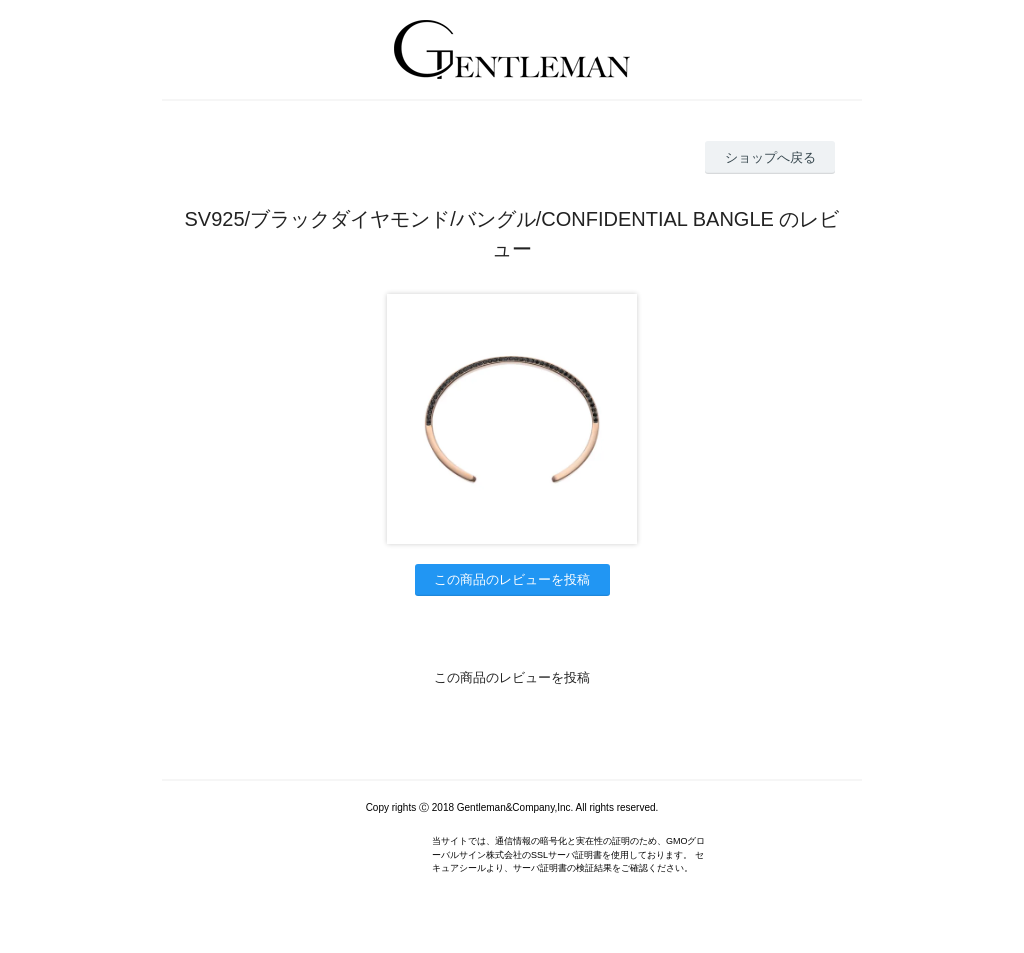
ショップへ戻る (770, 157)
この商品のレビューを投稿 (512, 579)
